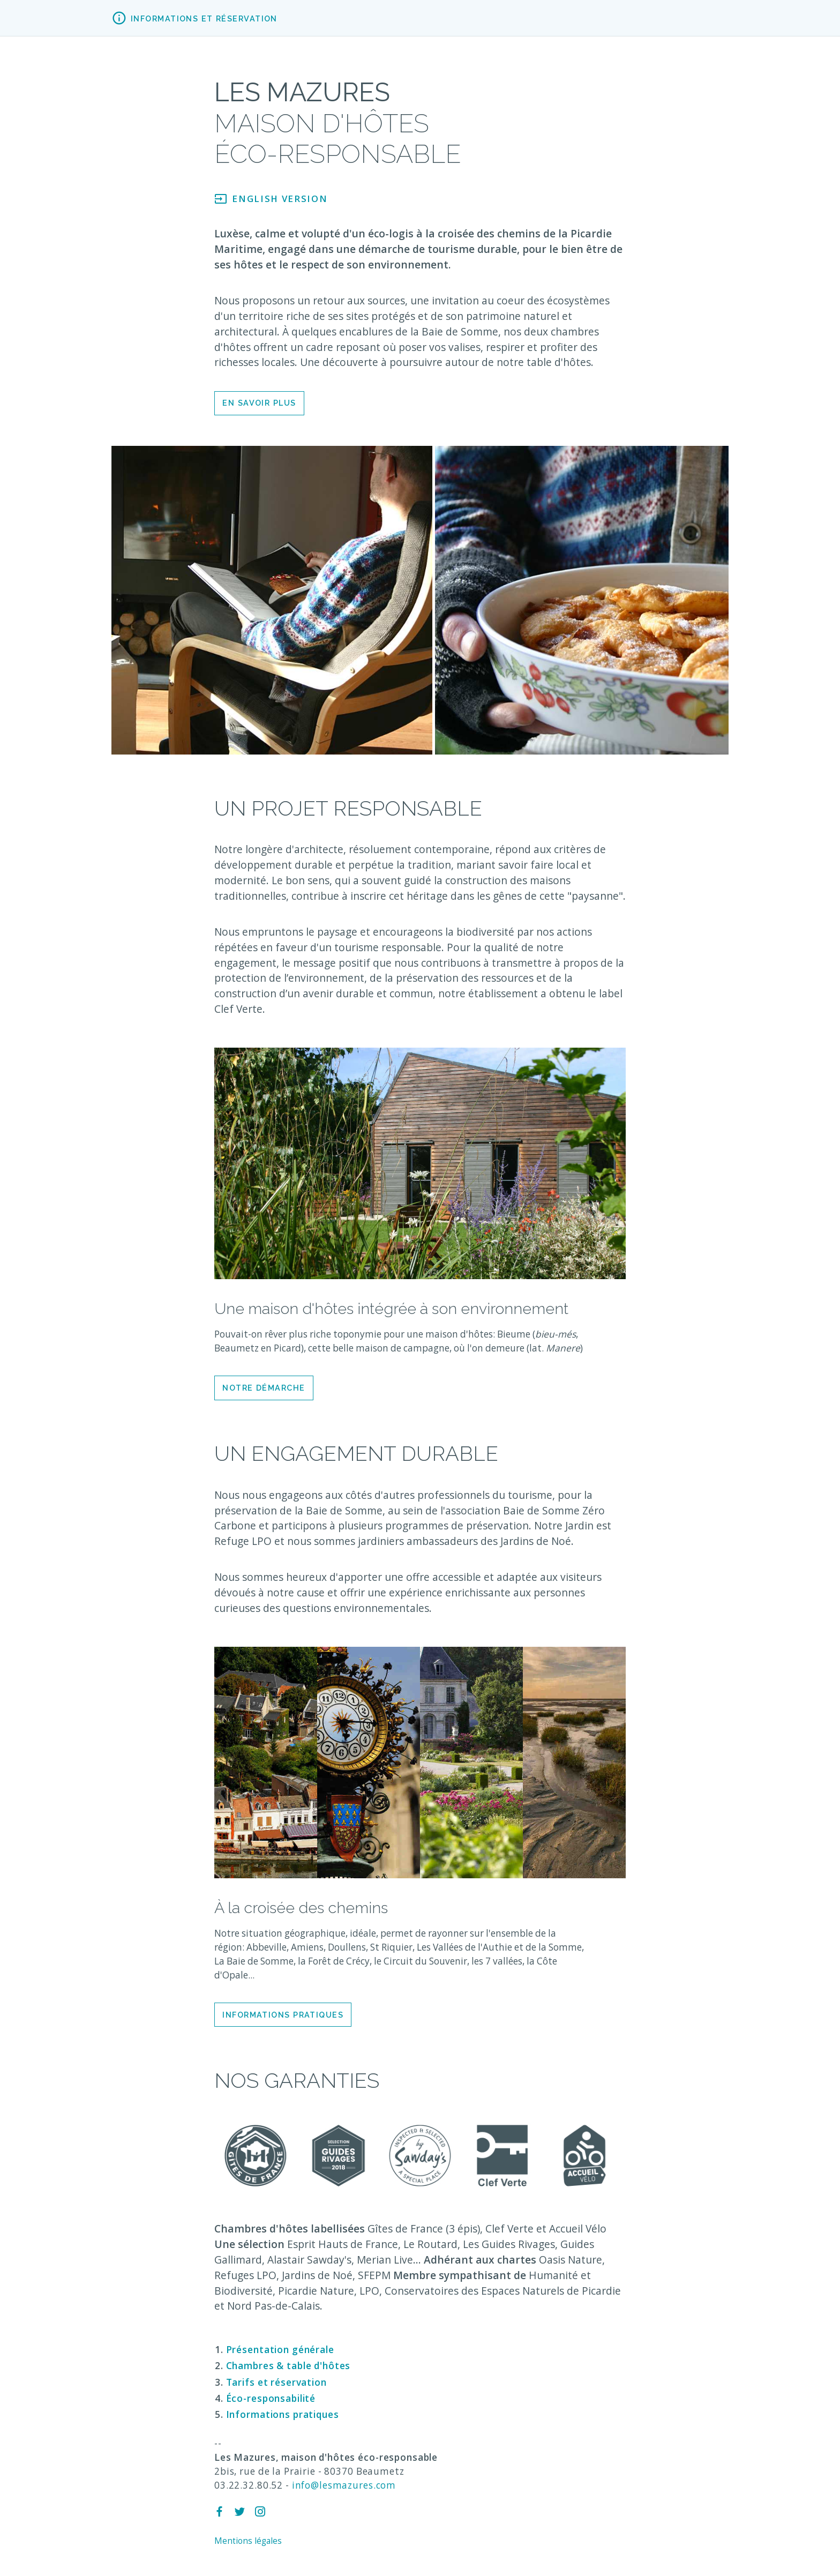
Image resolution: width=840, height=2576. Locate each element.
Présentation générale (280, 2349)
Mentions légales (248, 2541)
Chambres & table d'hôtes (288, 2366)
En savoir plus (259, 402)
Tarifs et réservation (276, 2382)
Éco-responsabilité (271, 2398)
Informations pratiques (282, 2014)
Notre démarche (263, 1387)
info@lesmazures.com (344, 2485)
